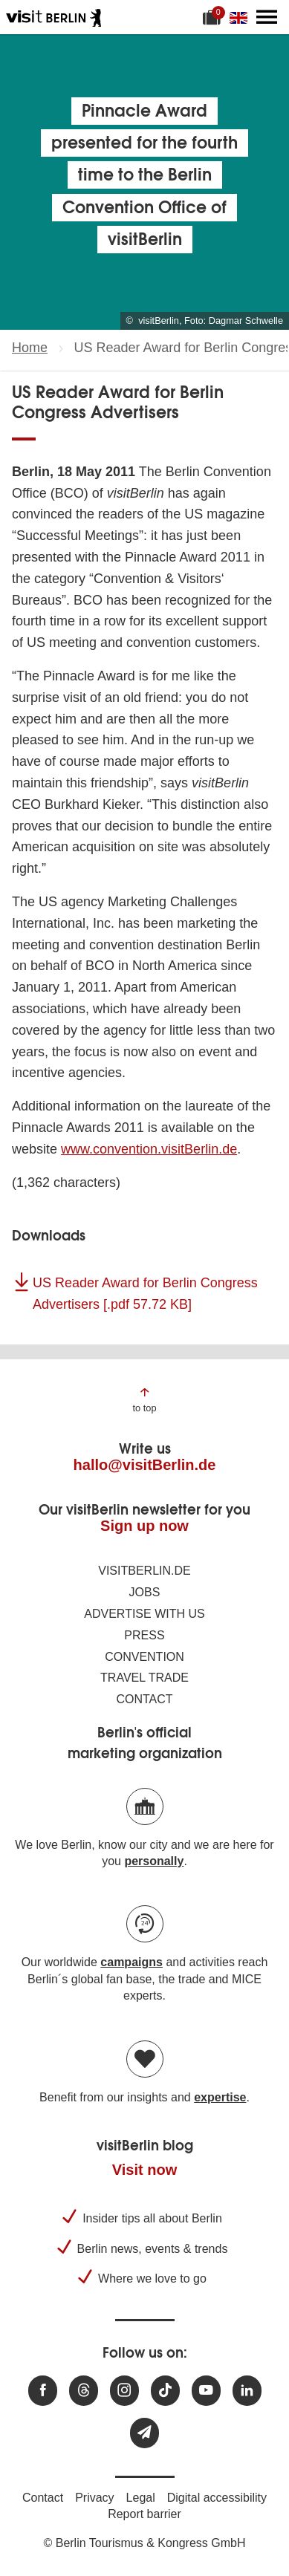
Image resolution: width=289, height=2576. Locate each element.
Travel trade (144, 1677)
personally (154, 1861)
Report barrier (144, 2514)
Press (144, 1635)
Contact (144, 1699)
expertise (220, 2097)
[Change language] (241, 17)
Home (30, 347)
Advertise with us (144, 1613)
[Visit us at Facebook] (42, 2390)
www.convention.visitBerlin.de (149, 1149)
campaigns (131, 1962)
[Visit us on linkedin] (247, 2390)
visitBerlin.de (144, 1570)
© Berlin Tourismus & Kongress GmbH (144, 2543)
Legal (140, 2497)
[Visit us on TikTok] (165, 2390)
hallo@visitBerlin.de (145, 1465)
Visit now (144, 2170)
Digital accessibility (217, 2497)
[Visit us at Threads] (83, 2390)
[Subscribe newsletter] (144, 2433)
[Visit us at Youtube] (206, 2390)
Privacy (94, 2497)
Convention (144, 1656)
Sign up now (144, 1526)
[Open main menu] (266, 17)
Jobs (144, 1592)
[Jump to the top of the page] (144, 1399)
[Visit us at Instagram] (124, 2390)
